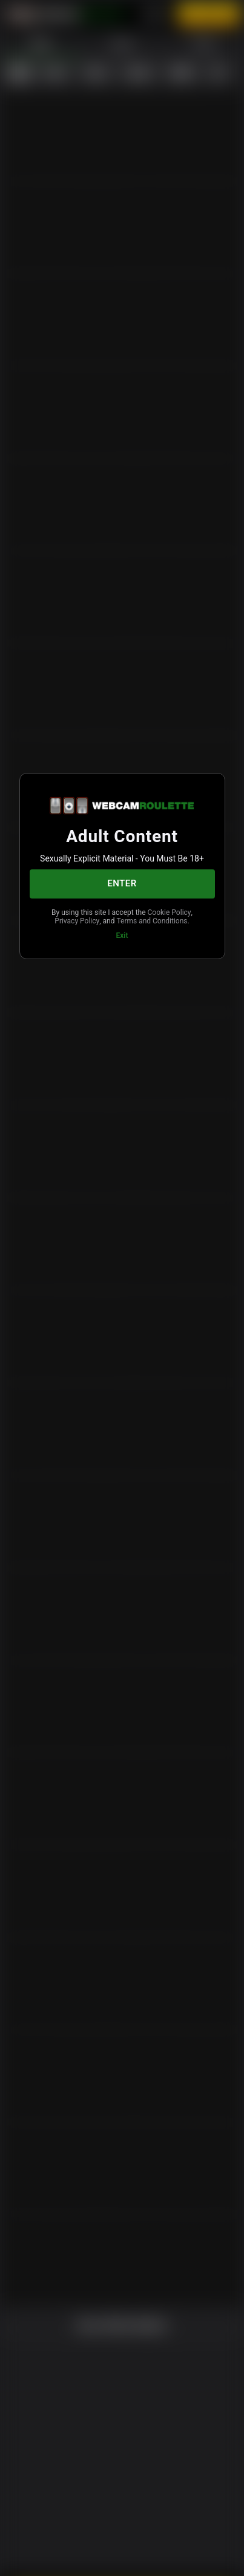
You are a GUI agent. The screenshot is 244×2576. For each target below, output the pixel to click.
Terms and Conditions (120, 929)
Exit (122, 944)
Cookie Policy (85, 920)
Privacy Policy (140, 920)
